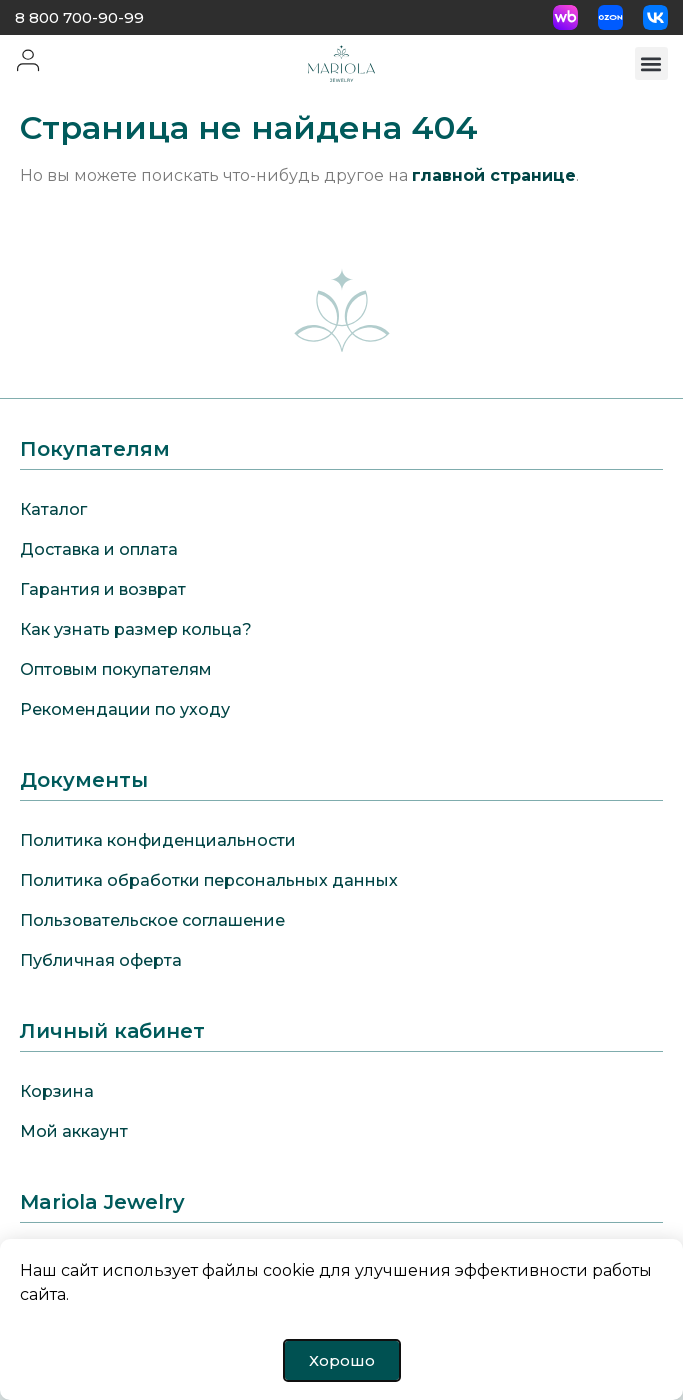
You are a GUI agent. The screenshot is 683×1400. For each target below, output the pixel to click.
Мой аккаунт (74, 1131)
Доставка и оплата (99, 549)
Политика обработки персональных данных (209, 880)
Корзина (57, 1091)
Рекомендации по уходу (125, 709)
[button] (651, 63)
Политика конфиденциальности (158, 840)
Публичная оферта (101, 960)
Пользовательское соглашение (152, 920)
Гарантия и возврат (103, 589)
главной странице (494, 175)
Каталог (53, 509)
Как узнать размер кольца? (136, 629)
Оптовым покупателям (116, 669)
